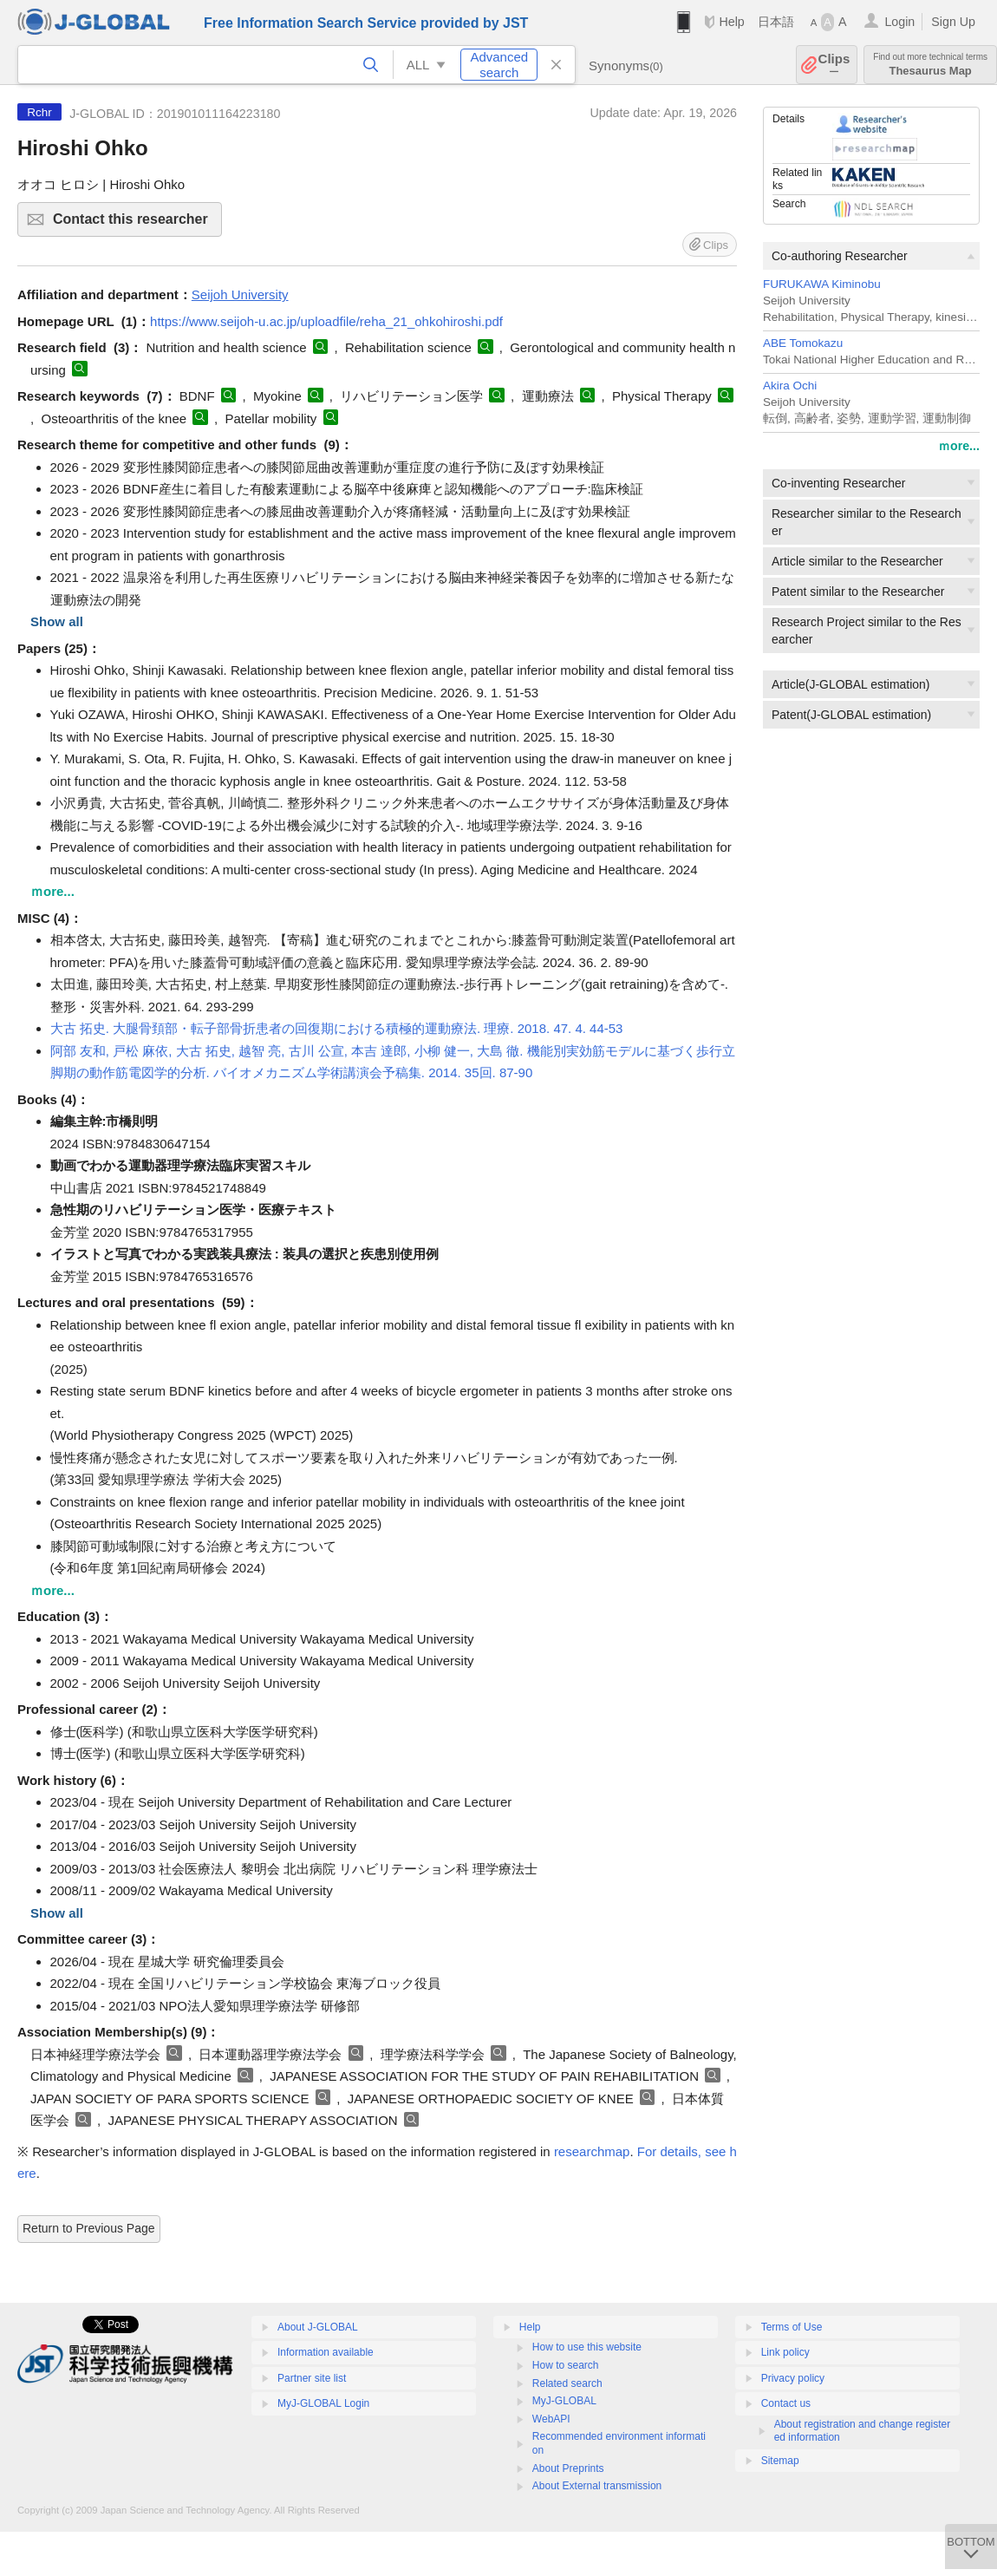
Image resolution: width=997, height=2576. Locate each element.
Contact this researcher (135, 224)
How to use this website (587, 2347)
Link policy (785, 2352)
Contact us (786, 2403)
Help (731, 22)
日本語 (776, 22)
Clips (834, 64)
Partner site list (311, 2378)
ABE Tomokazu (803, 343)
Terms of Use (792, 2327)
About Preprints (568, 2468)
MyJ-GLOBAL (564, 2401)
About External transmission (596, 2486)
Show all (56, 621)
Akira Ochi (790, 385)
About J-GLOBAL (317, 2327)
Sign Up (953, 22)
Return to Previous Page (89, 2228)
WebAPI (551, 2419)
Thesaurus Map (930, 64)
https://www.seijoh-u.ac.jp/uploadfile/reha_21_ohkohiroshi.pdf (326, 321)
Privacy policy (792, 2378)
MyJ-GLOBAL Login (323, 2403)
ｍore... (959, 446)
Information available (325, 2352)
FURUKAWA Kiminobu (822, 284)
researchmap (592, 2151)
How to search (565, 2365)
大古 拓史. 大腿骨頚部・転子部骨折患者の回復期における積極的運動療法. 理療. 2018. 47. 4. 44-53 (336, 1028)
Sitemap (780, 2461)
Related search (567, 2383)
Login (899, 22)
